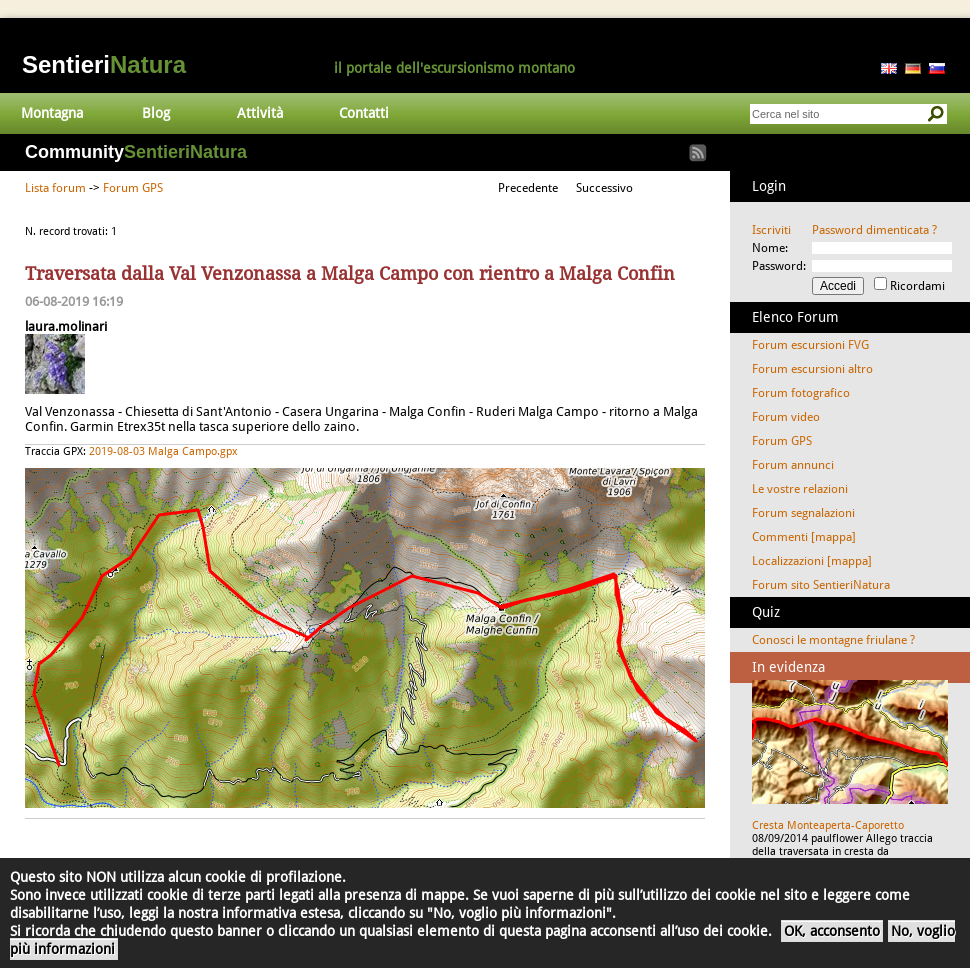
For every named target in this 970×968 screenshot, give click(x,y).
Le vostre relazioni (800, 489)
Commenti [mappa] (804, 537)
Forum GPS (133, 188)
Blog (156, 113)
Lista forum (55, 188)
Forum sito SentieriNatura (821, 585)
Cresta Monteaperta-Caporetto (828, 825)
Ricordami (917, 286)
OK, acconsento (832, 931)
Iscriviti (771, 230)
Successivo (604, 188)
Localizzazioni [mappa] (812, 561)
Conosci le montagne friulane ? (833, 640)
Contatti (364, 113)
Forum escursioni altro (812, 369)
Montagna (52, 113)
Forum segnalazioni (803, 513)
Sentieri (104, 64)
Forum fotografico (801, 393)
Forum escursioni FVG (810, 345)
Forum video (786, 417)
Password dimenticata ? (874, 230)
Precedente (528, 188)
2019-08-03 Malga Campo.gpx (163, 451)
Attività (260, 113)
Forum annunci (793, 465)
